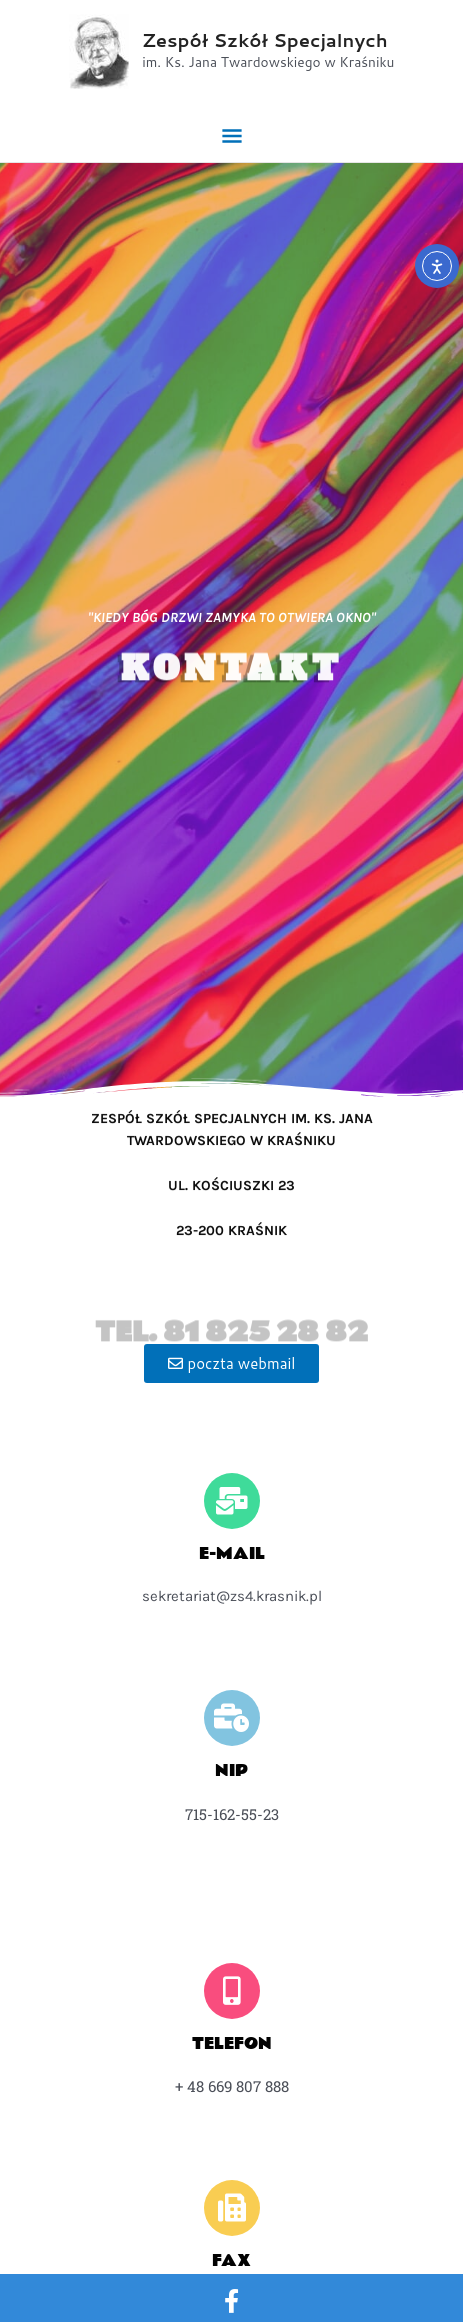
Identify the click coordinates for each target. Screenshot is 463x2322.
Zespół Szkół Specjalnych (264, 40)
